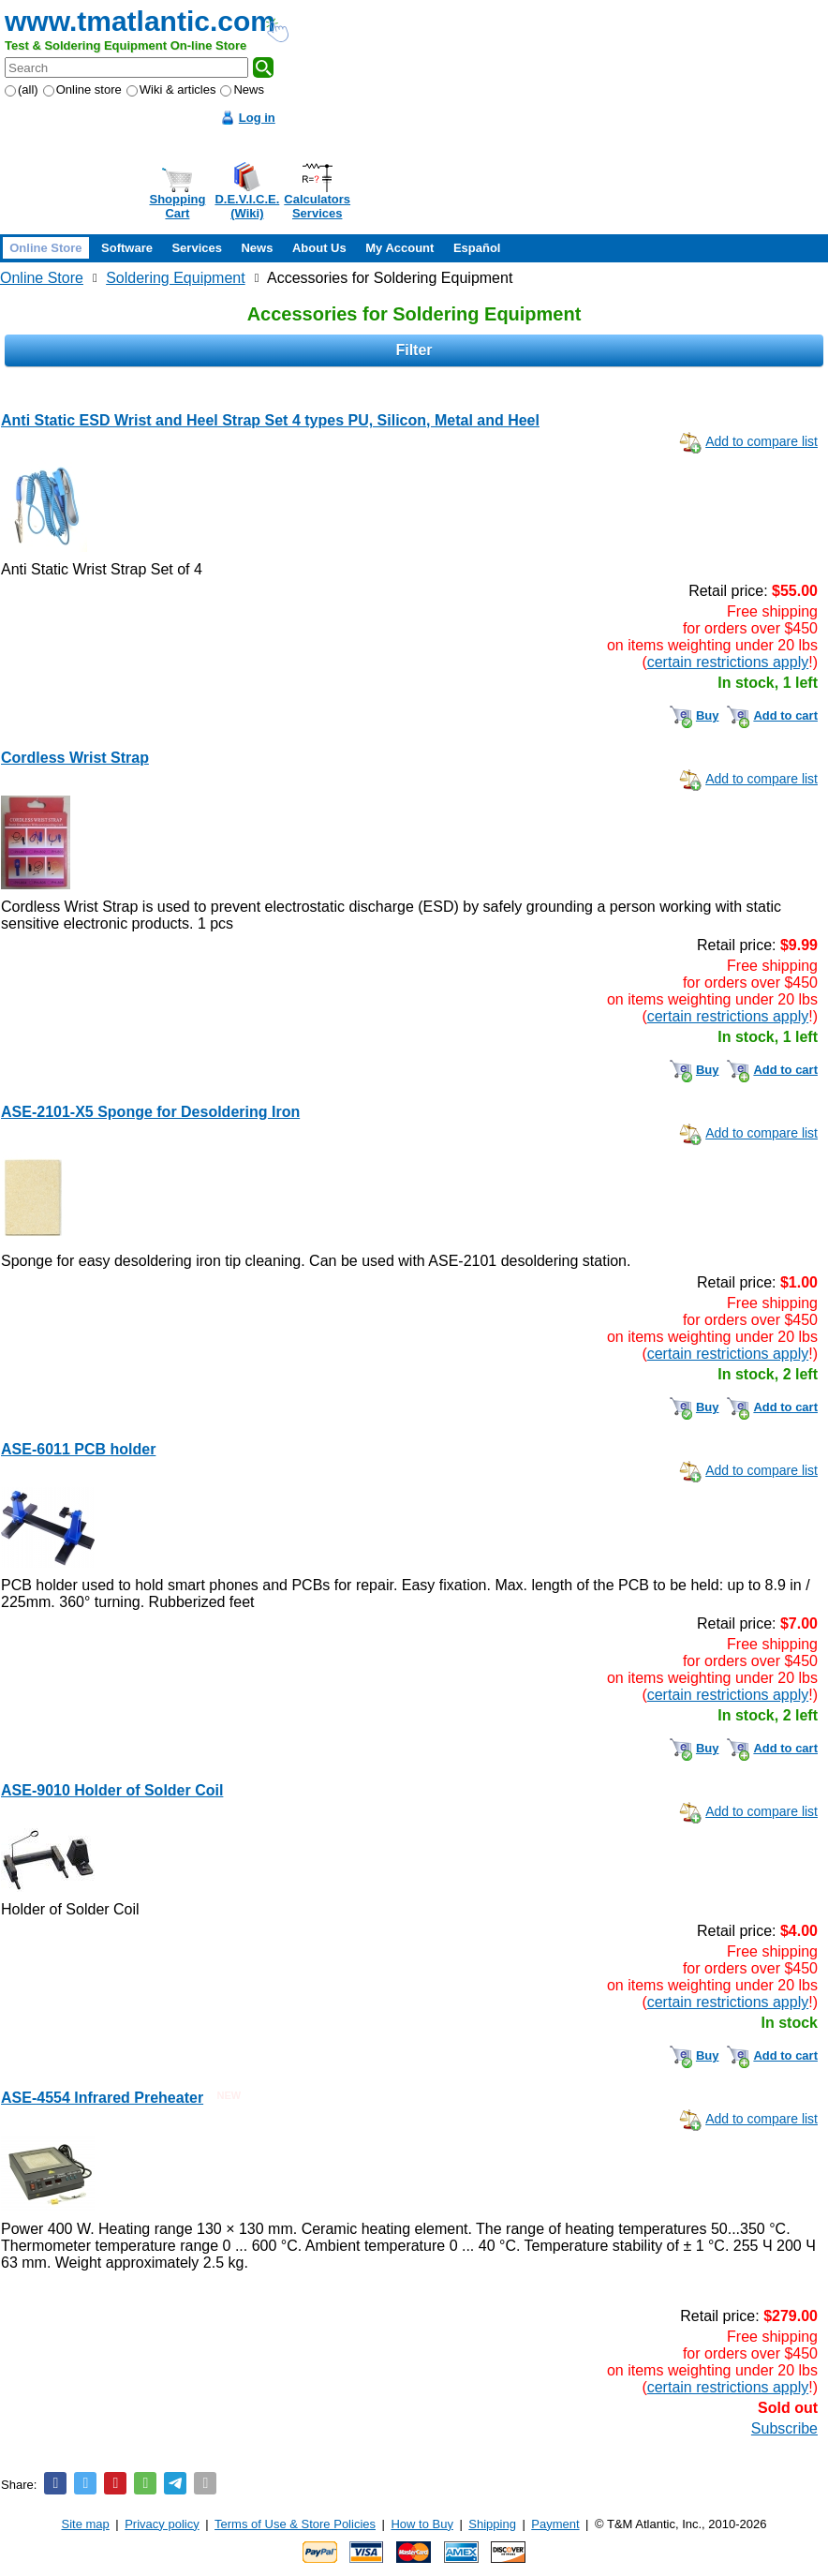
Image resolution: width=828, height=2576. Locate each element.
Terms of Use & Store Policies (295, 2524)
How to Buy (421, 2524)
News (242, 89)
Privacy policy (162, 2524)
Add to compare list (761, 441)
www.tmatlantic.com (140, 21)
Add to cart (785, 715)
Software (127, 248)
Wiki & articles (171, 89)
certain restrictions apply (728, 662)
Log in (257, 118)
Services (196, 248)
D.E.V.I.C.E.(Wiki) (246, 206)
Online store (82, 89)
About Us (319, 248)
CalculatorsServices (317, 206)
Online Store (45, 248)
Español (477, 248)
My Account (399, 248)
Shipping (492, 2524)
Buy (707, 715)
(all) (21, 89)
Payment (555, 2524)
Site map (86, 2524)
